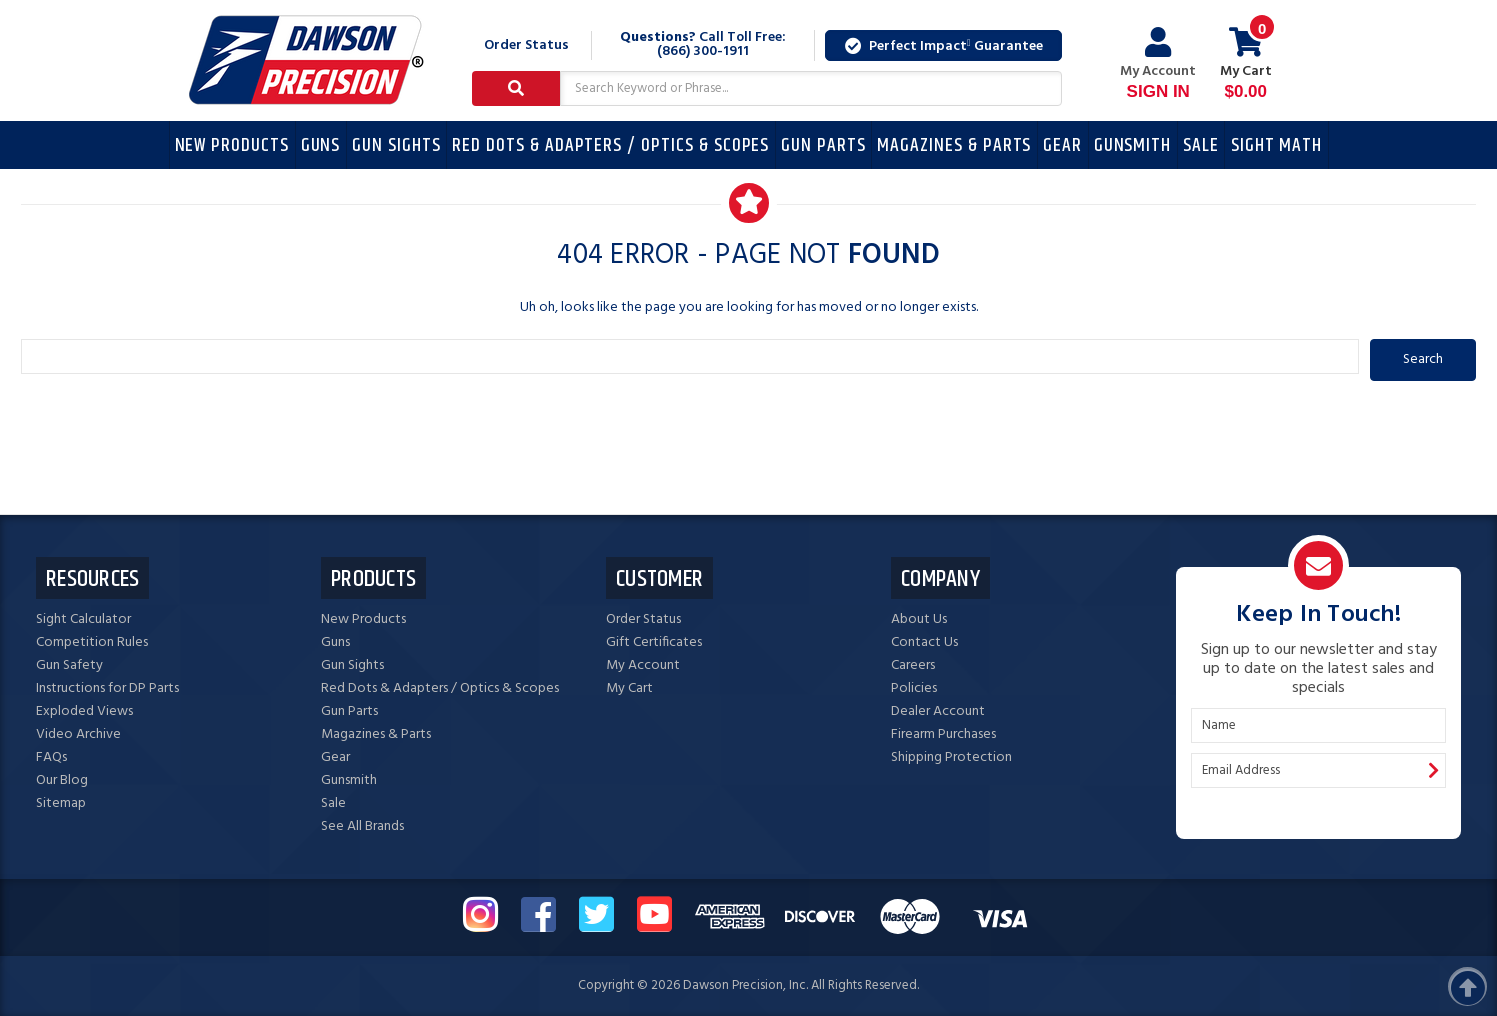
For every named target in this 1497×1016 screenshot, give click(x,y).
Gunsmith (1133, 145)
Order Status (526, 45)
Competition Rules (92, 642)
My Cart (629, 688)
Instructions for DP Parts (107, 688)
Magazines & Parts (954, 145)
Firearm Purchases (943, 734)
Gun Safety (69, 665)
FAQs (51, 757)
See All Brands (362, 826)
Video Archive (78, 734)
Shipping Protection (951, 757)
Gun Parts (823, 145)
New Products (232, 145)
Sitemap (61, 803)
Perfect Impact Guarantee (944, 46)
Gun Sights (396, 145)
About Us (919, 619)
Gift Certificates (654, 642)
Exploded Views (84, 711)
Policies (914, 688)
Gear (1062, 145)
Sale (1201, 145)
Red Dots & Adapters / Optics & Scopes (610, 145)
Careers (913, 665)
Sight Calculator (83, 619)
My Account (1158, 64)
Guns (321, 145)
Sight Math (1277, 145)
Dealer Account (938, 711)
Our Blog (62, 780)
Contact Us (924, 642)
